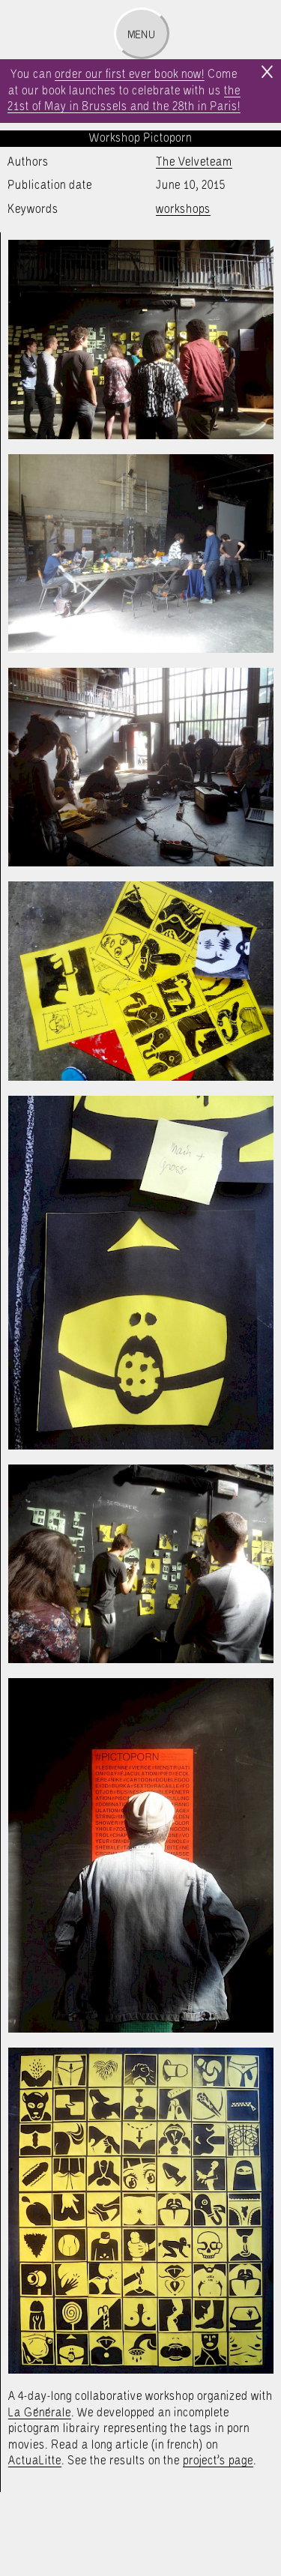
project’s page (218, 2461)
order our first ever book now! (130, 74)
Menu (141, 35)
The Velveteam (194, 162)
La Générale (39, 2413)
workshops (183, 209)
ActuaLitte (34, 2461)
